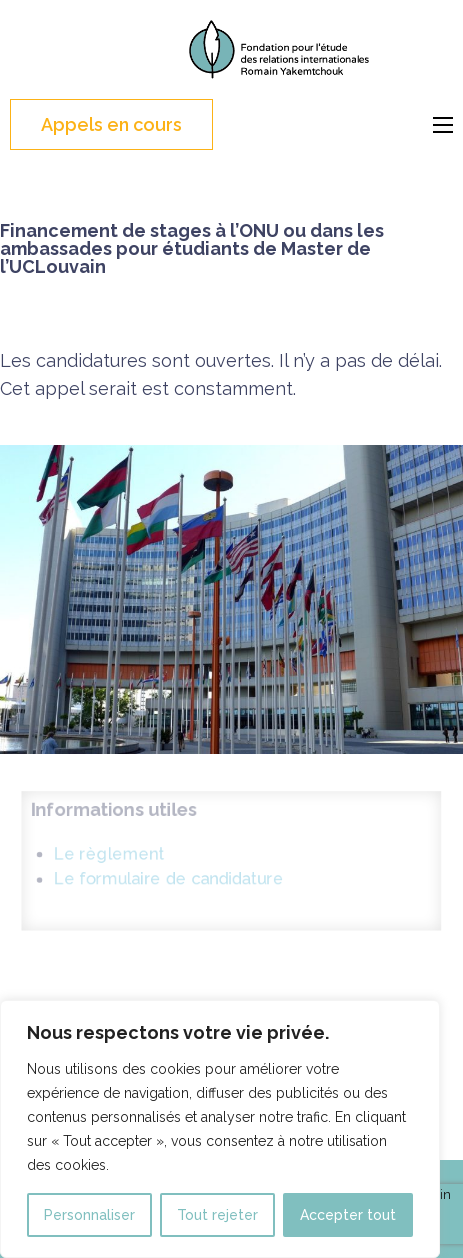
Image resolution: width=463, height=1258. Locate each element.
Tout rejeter (217, 1215)
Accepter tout (348, 1215)
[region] (220, 1129)
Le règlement (101, 852)
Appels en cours (111, 124)
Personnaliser (89, 1215)
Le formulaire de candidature (164, 880)
